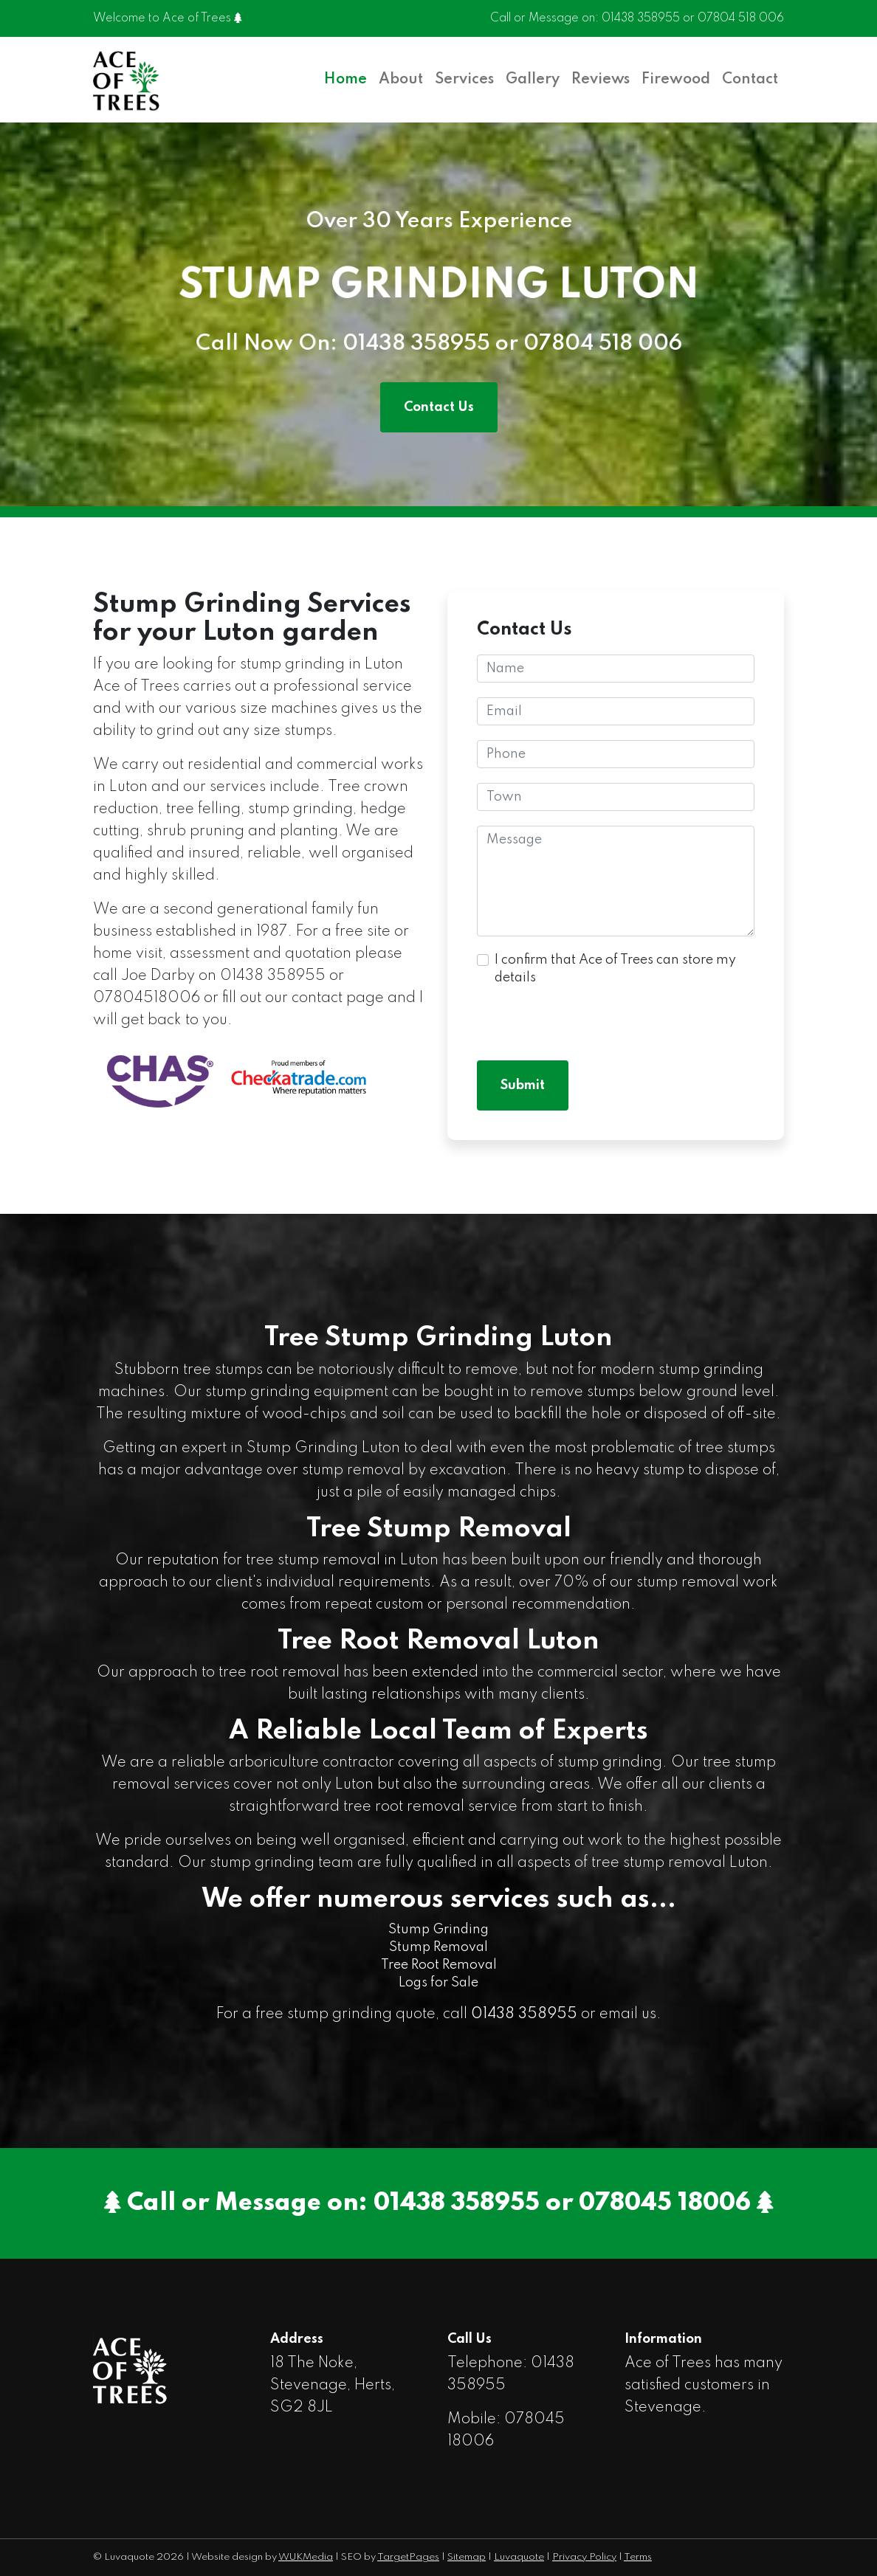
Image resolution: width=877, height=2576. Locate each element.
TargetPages (408, 2557)
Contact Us (439, 407)
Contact (750, 79)
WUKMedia (305, 2557)
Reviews (600, 79)
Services (464, 79)
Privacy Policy (584, 2557)
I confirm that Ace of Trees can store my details (615, 968)
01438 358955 (641, 19)
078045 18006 (665, 2203)
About (401, 79)
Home (345, 79)
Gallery (533, 79)
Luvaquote (519, 2557)
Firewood (676, 79)
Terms (638, 2557)
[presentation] (589, 1017)
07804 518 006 (741, 19)
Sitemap (466, 2557)
